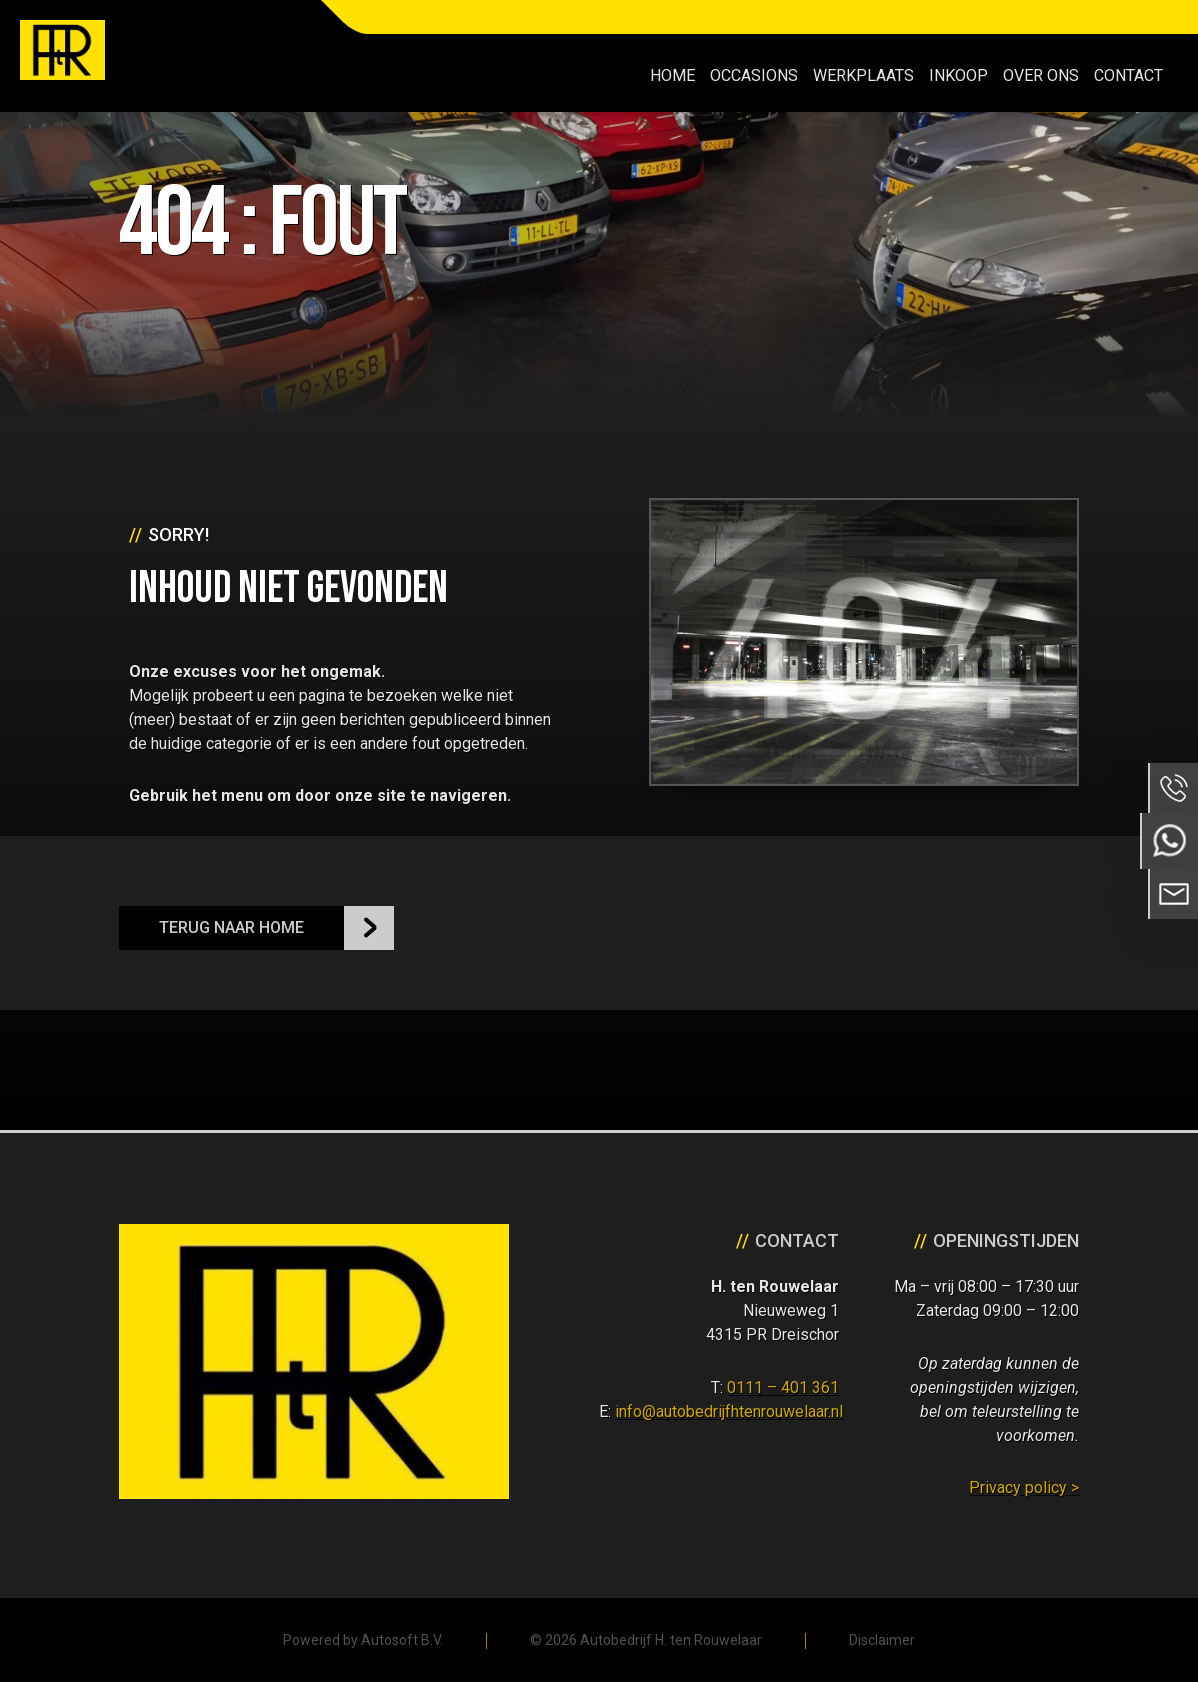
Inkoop (958, 75)
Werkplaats (863, 75)
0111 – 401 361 (783, 1387)
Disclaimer (882, 1640)
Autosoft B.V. (402, 1640)
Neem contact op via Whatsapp (1169, 841)
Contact (1128, 75)
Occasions (754, 75)
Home (672, 75)
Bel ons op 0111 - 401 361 (1173, 788)
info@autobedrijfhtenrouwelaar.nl (729, 1411)
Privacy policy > (1024, 1487)
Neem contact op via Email (1173, 894)
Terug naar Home (231, 927)
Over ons (1041, 75)
